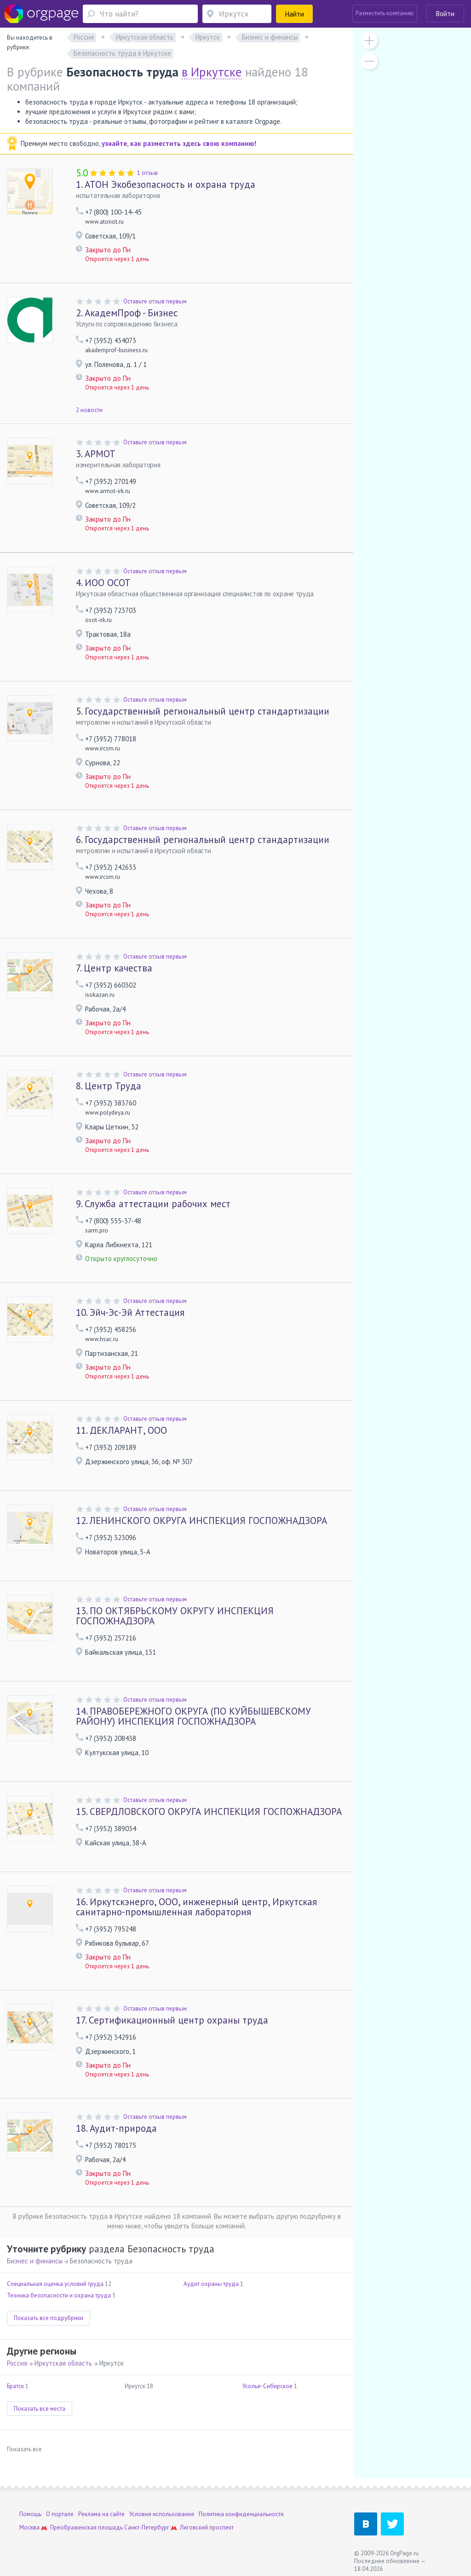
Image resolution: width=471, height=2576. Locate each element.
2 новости (89, 410)
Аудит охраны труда (211, 2284)
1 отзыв (147, 173)
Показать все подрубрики (48, 2318)
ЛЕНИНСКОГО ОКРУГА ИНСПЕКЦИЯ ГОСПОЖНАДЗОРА (201, 1520)
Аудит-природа (116, 2128)
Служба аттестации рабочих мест (153, 1204)
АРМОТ (95, 454)
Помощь (30, 2514)
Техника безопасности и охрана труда (59, 2295)
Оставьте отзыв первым (155, 301)
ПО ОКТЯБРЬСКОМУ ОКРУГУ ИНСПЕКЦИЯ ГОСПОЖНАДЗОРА (175, 1616)
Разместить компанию (385, 13)
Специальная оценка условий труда (55, 2284)
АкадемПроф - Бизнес (127, 313)
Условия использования (161, 2514)
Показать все (24, 2449)
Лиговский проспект (207, 2527)
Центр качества (114, 968)
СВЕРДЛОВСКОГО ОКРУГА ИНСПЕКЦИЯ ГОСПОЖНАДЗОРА (209, 1811)
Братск (15, 2386)
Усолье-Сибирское (267, 2386)
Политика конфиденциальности (241, 2514)
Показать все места (39, 2409)
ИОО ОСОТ (103, 582)
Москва (29, 2527)
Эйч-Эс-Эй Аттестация (130, 1312)
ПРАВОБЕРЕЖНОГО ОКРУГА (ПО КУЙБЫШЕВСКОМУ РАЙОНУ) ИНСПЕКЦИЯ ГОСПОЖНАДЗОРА (193, 1716)
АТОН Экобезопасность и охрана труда (165, 184)
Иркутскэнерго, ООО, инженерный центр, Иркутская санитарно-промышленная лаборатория (196, 1907)
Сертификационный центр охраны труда (172, 2020)
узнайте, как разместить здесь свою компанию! (179, 143)
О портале (60, 2514)
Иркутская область (63, 2363)
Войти (445, 13)
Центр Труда (108, 1086)
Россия (17, 2363)
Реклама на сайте (101, 2514)
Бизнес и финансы (35, 2260)
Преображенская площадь (86, 2527)
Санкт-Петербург (146, 2527)
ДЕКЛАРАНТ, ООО (121, 1430)
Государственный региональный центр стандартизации (202, 711)
